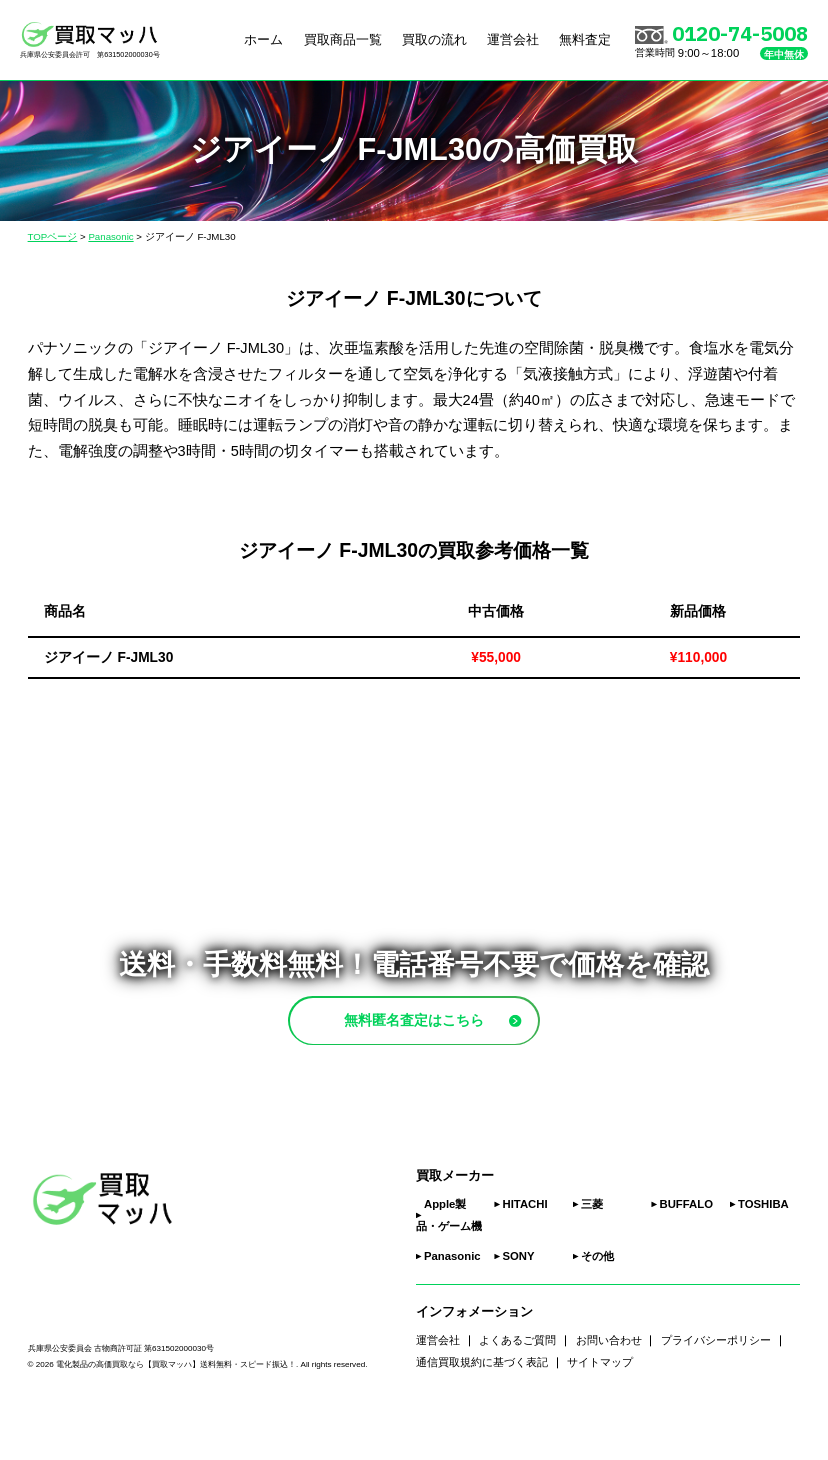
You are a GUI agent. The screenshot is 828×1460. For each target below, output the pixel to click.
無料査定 (585, 39)
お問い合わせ (609, 1387)
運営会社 (513, 39)
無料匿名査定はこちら (452, 1043)
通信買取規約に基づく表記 (482, 1409)
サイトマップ (600, 1409)
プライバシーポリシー (716, 1387)
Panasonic (452, 1303)
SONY (519, 1303)
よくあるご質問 (517, 1387)
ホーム (263, 39)
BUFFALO (686, 1251)
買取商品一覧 (343, 39)
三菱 (592, 1251)
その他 (597, 1303)
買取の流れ (434, 39)
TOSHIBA (763, 1251)
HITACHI (525, 1251)
